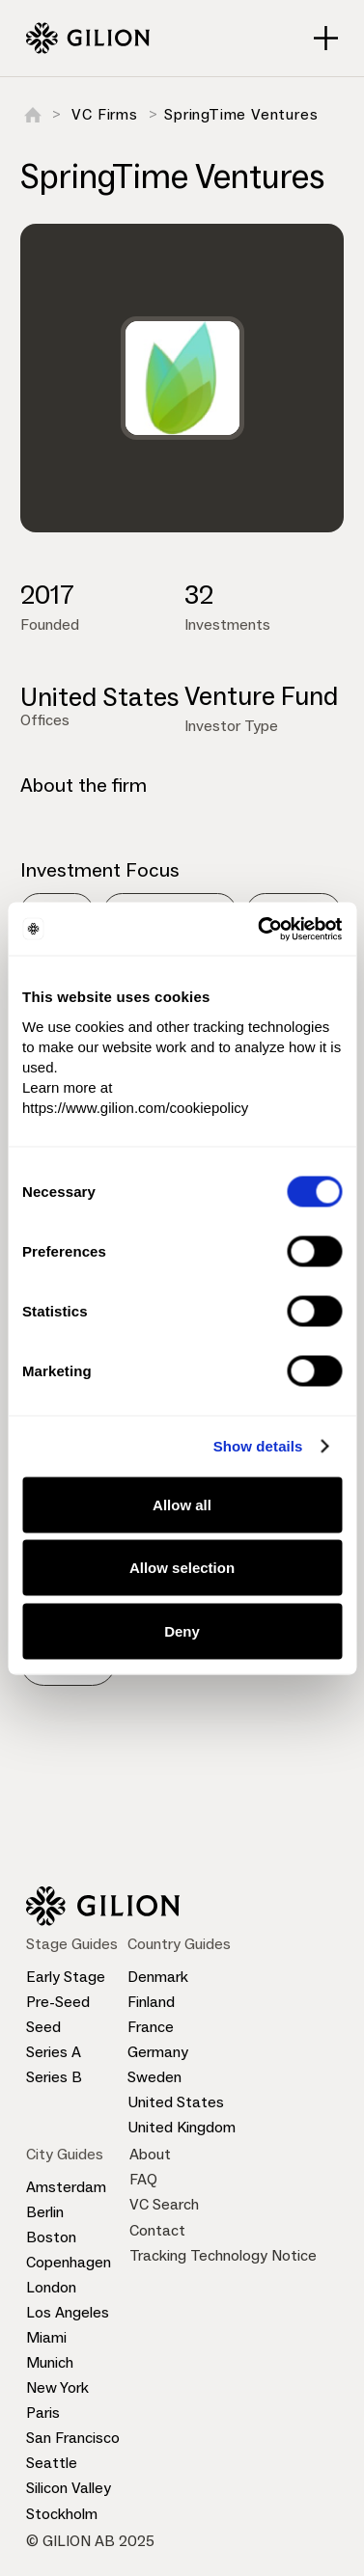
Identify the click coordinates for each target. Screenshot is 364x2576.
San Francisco (73, 2437)
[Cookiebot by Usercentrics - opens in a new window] (260, 928)
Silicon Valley (68, 2488)
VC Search (164, 2204)
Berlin (45, 2212)
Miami (46, 2337)
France (150, 2027)
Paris (43, 2412)
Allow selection (182, 1567)
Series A (53, 2052)
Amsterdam (66, 2187)
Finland (151, 2002)
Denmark (157, 1976)
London (51, 2287)
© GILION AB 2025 (90, 2541)
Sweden (154, 2077)
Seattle (51, 2463)
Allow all (182, 1504)
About (150, 2154)
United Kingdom (181, 2127)
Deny (182, 1630)
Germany (157, 2052)
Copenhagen (68, 2262)
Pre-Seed (58, 2002)
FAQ (143, 2179)
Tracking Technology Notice (223, 2255)
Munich (49, 2362)
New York (57, 2387)
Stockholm (62, 2514)
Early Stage (65, 1976)
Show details (258, 1446)
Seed (43, 2027)
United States (175, 2102)
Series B (54, 2077)
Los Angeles (67, 2312)
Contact (157, 2230)
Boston (51, 2237)
